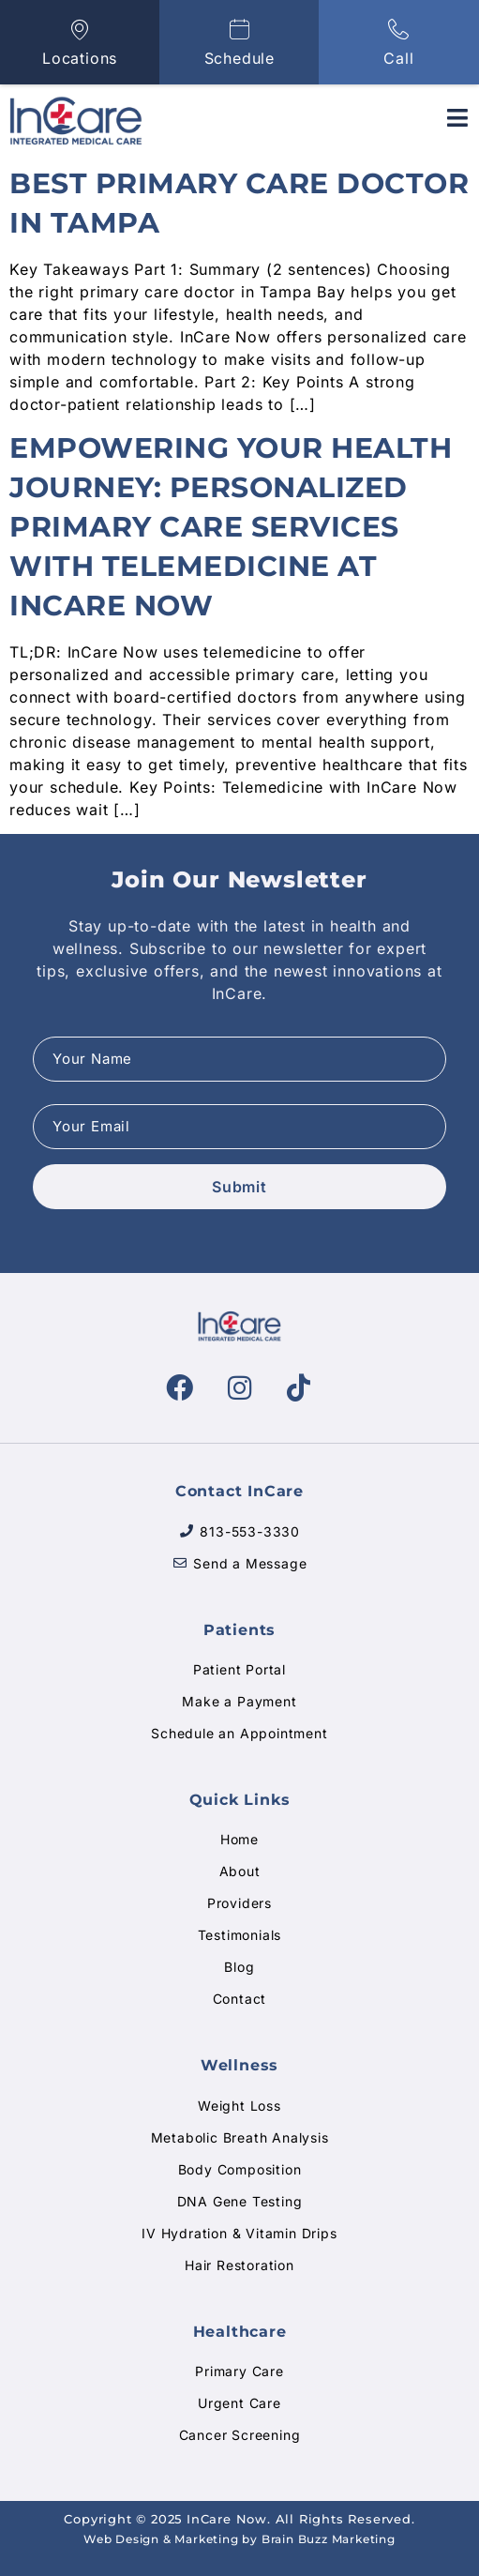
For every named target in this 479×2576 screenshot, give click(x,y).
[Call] (399, 29)
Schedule (239, 58)
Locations (79, 58)
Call (398, 58)
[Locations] (79, 29)
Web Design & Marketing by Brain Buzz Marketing (239, 2539)
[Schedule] (239, 29)
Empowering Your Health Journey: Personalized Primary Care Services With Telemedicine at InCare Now (230, 527)
